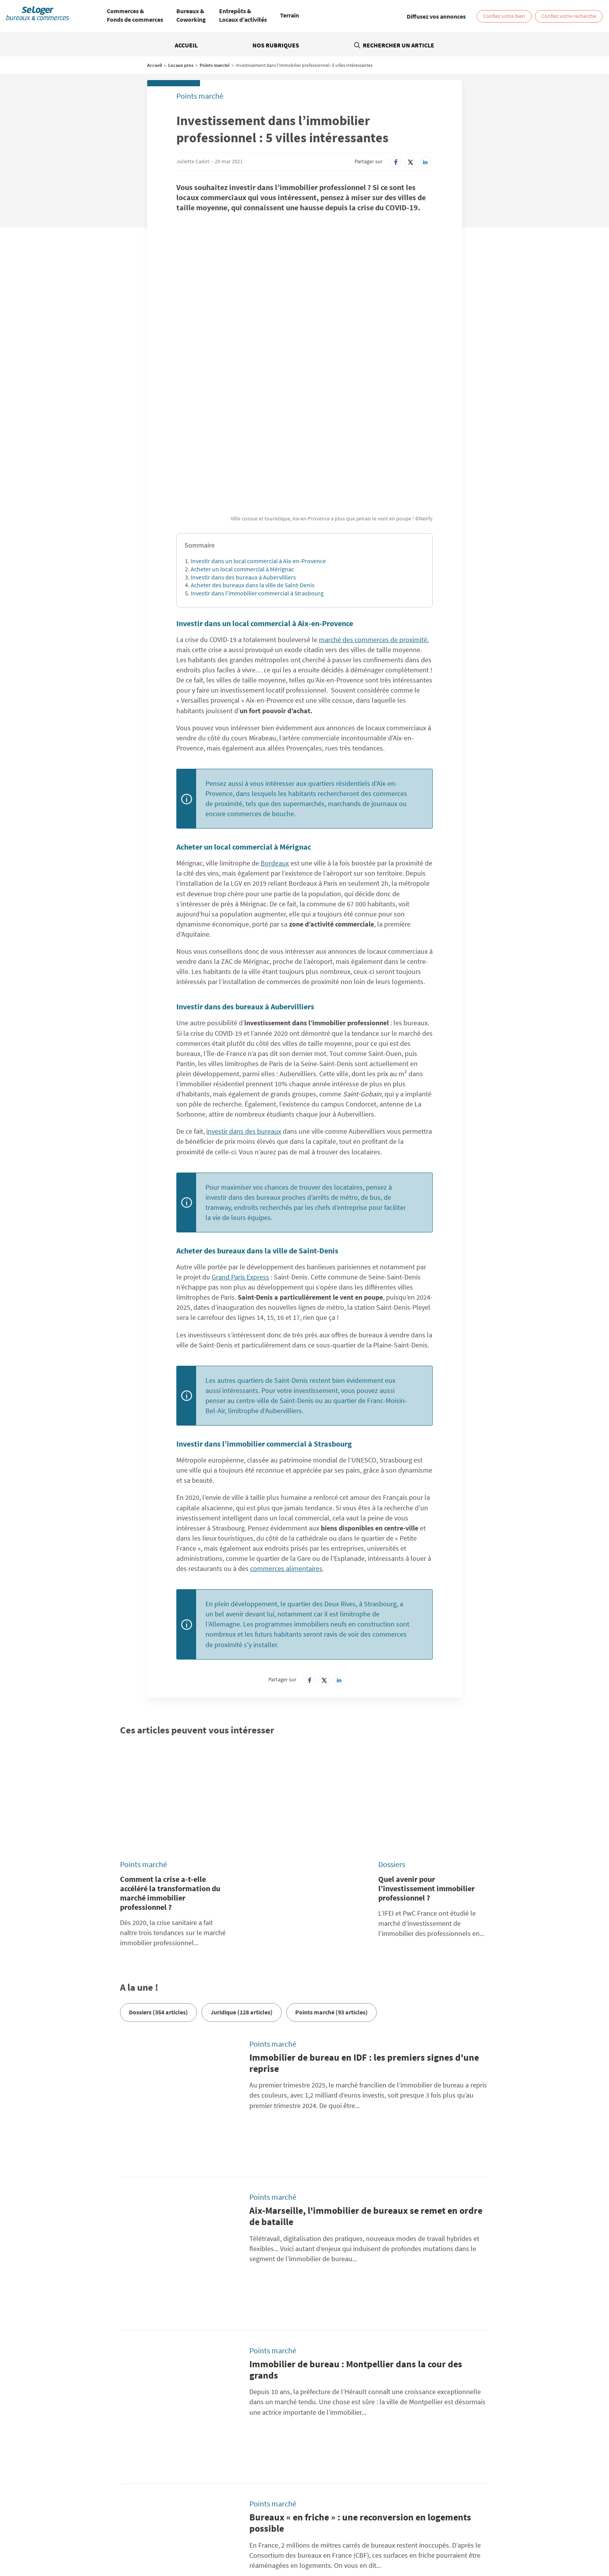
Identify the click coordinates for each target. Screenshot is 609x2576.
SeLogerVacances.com (338, 2485)
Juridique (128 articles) (242, 1842)
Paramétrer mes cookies (424, 2438)
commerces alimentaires (286, 1442)
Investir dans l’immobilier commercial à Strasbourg (257, 467)
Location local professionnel (350, 2541)
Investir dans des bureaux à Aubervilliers (243, 452)
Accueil (186, 45)
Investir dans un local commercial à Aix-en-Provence (258, 435)
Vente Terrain (231, 2541)
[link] (436, 16)
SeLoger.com (204, 2475)
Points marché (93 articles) (331, 1842)
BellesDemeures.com (337, 2475)
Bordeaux (275, 737)
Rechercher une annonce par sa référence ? (112, 2425)
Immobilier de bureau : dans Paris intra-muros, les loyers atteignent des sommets (367, 2311)
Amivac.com (450, 2485)
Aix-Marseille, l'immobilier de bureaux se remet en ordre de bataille (365, 1997)
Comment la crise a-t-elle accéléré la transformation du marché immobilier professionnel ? (170, 1723)
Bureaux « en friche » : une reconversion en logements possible (360, 2206)
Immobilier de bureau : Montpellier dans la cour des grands (355, 2102)
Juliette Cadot (192, 161)
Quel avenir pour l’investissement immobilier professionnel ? (426, 1718)
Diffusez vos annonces (422, 2446)
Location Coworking (161, 2535)
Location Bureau (115, 2535)
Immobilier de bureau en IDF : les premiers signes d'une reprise (364, 1893)
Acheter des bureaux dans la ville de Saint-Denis (253, 459)
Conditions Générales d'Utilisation (229, 2446)
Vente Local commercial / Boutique (442, 2535)
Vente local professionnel (415, 2541)
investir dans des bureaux (243, 1005)
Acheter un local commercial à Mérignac (242, 443)
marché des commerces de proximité (373, 514)
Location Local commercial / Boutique (232, 2535)
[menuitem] (135, 16)
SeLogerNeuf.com (210, 2485)
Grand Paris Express (240, 1151)
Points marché (215, 65)
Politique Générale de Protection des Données (243, 2438)
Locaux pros (180, 65)
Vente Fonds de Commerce (282, 2541)
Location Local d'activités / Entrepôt (321, 2535)
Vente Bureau (382, 2535)
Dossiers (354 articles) (158, 1842)
